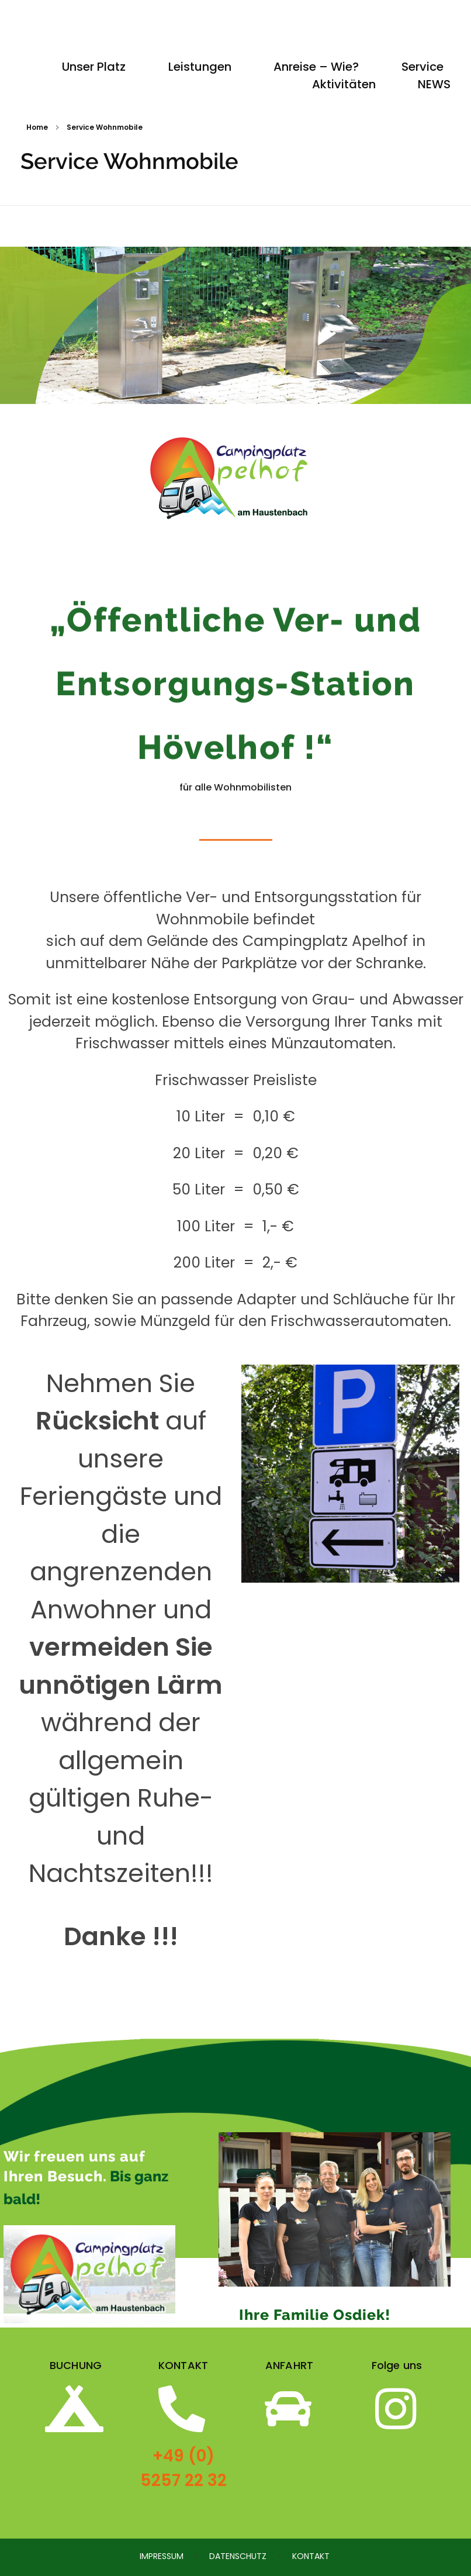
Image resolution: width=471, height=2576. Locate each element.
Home (37, 127)
